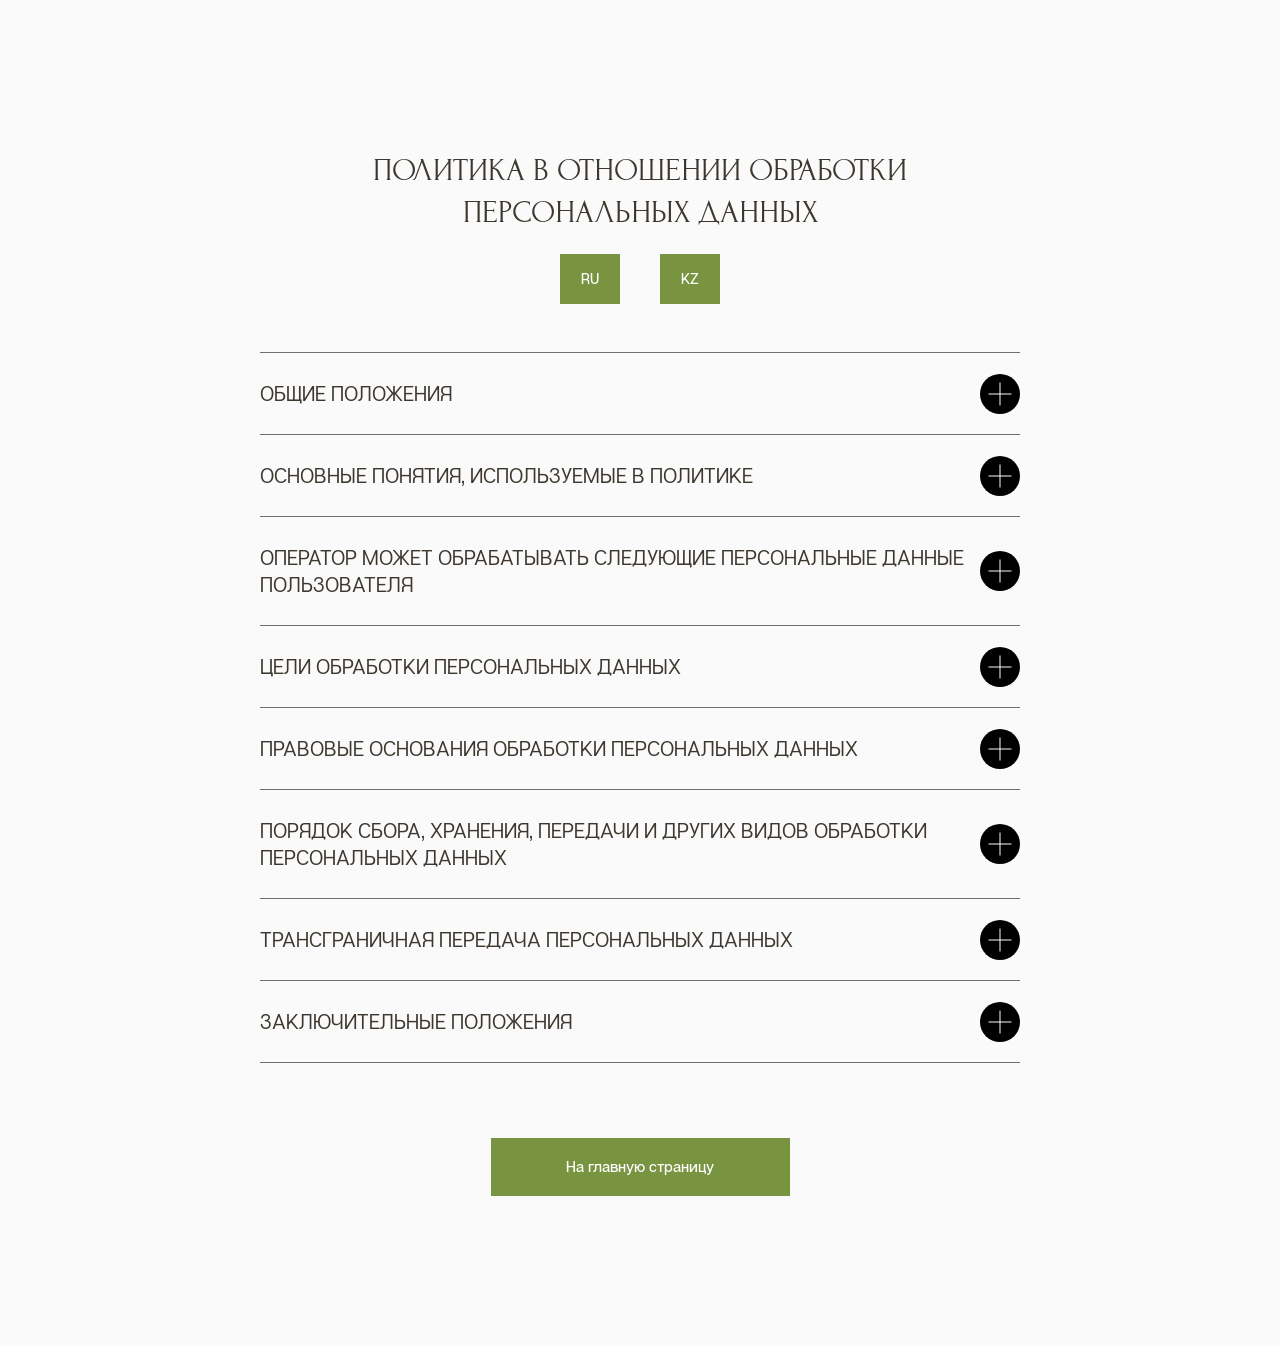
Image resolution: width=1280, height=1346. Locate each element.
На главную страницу (640, 1166)
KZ (690, 278)
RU (590, 278)
